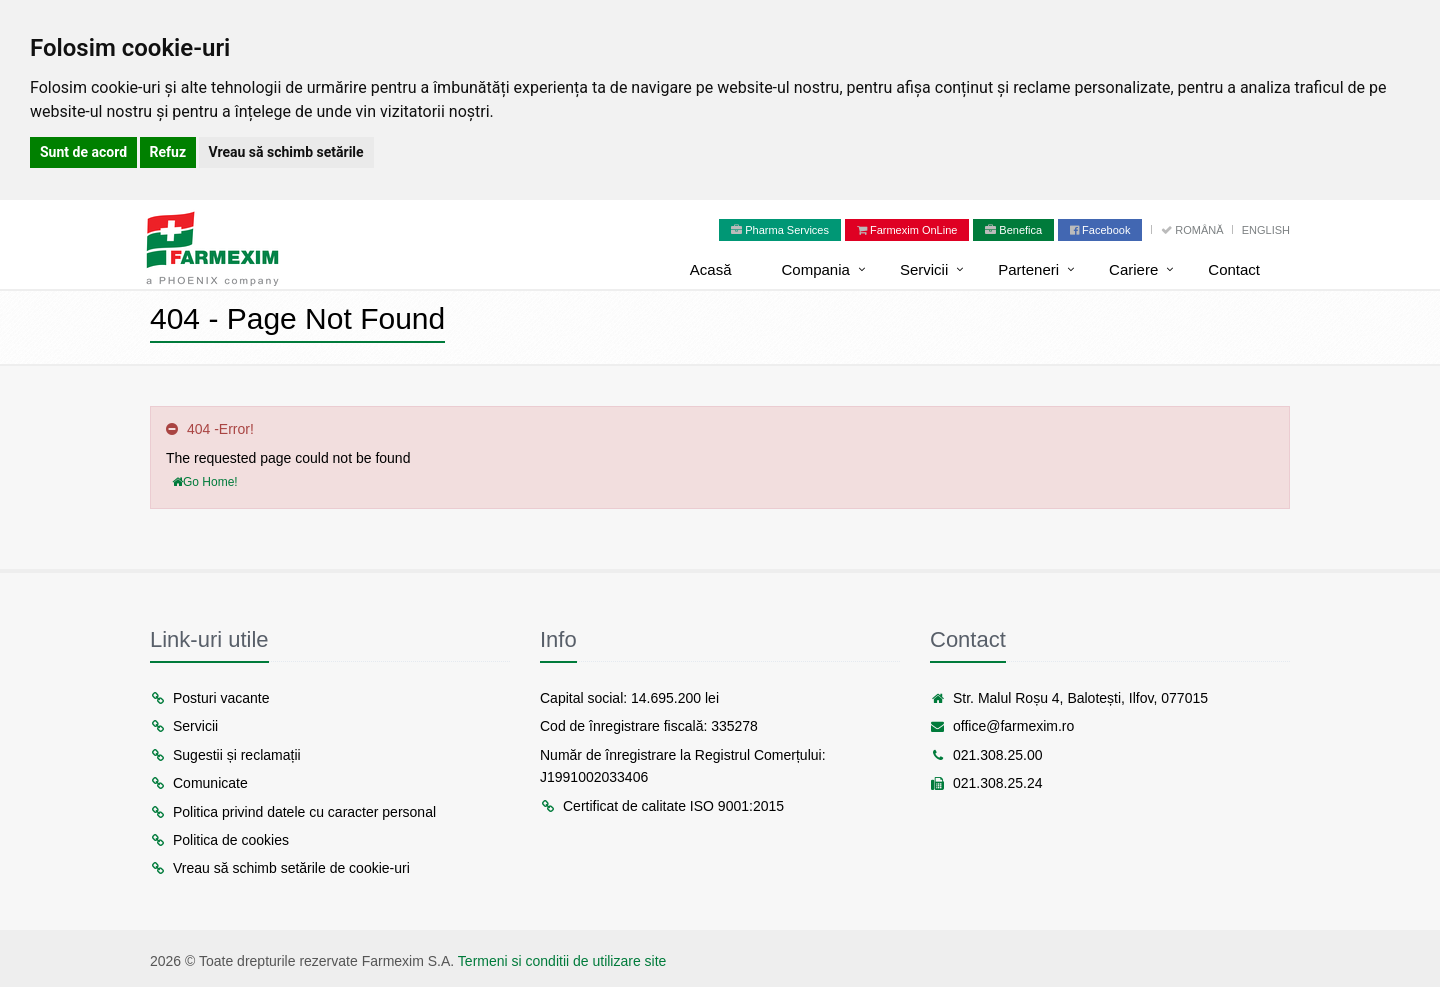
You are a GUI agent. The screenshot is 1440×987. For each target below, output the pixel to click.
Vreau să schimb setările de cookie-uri (280, 868)
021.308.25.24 (986, 783)
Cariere (1133, 269)
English (1266, 230)
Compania (816, 269)
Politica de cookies (219, 840)
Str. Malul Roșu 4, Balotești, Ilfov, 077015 (1069, 698)
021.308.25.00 (986, 755)
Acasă (711, 269)
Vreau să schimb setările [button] (286, 152)
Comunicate (199, 783)
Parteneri (1028, 269)
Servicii (924, 269)
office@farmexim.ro (1002, 726)
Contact (1234, 269)
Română (1193, 230)
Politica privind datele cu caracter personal (293, 812)
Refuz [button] (168, 152)
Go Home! (205, 482)
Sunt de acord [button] (83, 152)
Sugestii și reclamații (225, 755)
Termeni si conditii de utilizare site (562, 961)
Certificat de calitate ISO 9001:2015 (662, 806)
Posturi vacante (210, 698)
